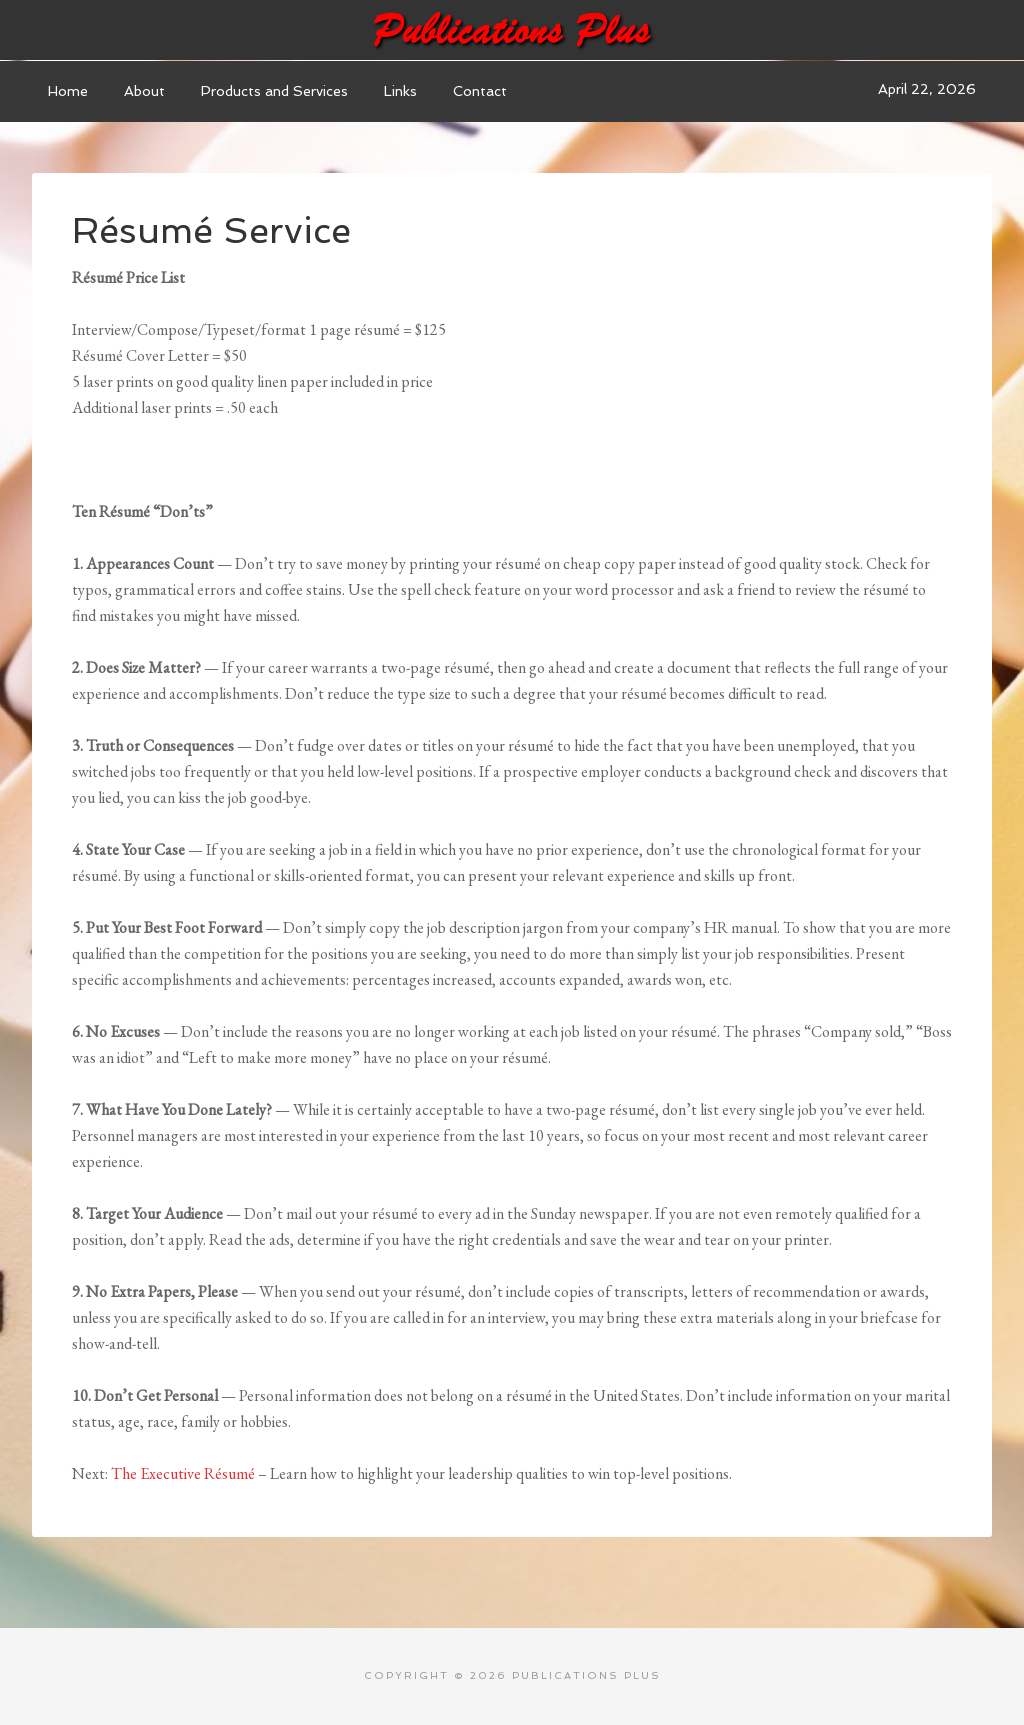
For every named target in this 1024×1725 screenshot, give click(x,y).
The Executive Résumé (183, 1473)
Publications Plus (512, 30)
